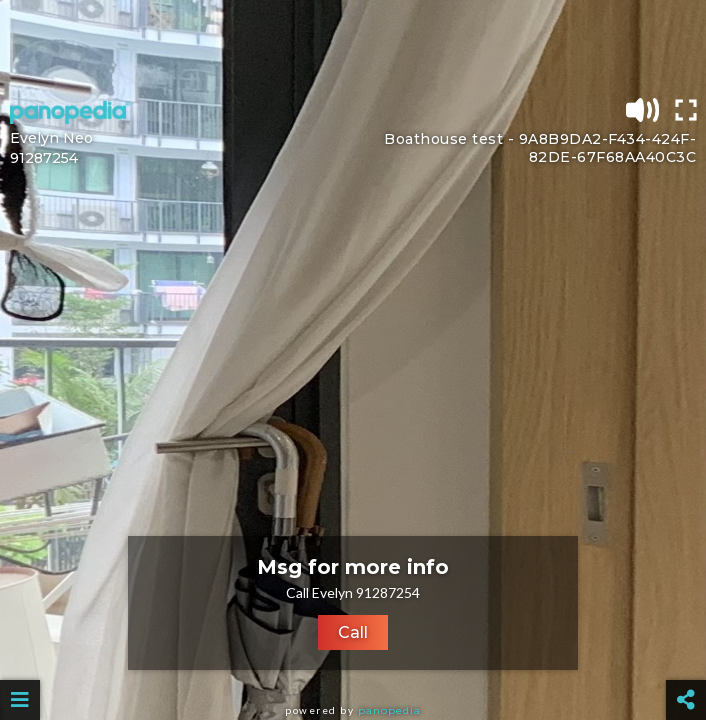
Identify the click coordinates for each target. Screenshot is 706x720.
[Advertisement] (353, 45)
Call (353, 632)
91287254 (44, 158)
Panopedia (389, 710)
